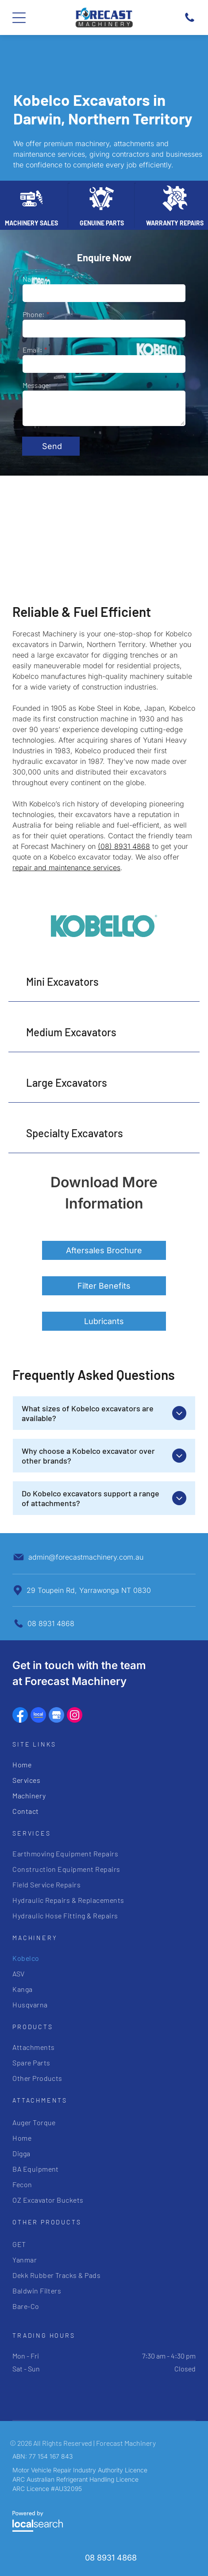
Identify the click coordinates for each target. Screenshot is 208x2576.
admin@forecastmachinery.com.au (85, 1557)
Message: (37, 385)
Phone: (33, 314)
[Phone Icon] (190, 20)
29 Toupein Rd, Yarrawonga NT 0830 (89, 1590)
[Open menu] (19, 17)
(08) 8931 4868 (124, 846)
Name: (32, 279)
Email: (32, 349)
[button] (104, 982)
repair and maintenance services (66, 867)
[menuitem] (104, 1764)
